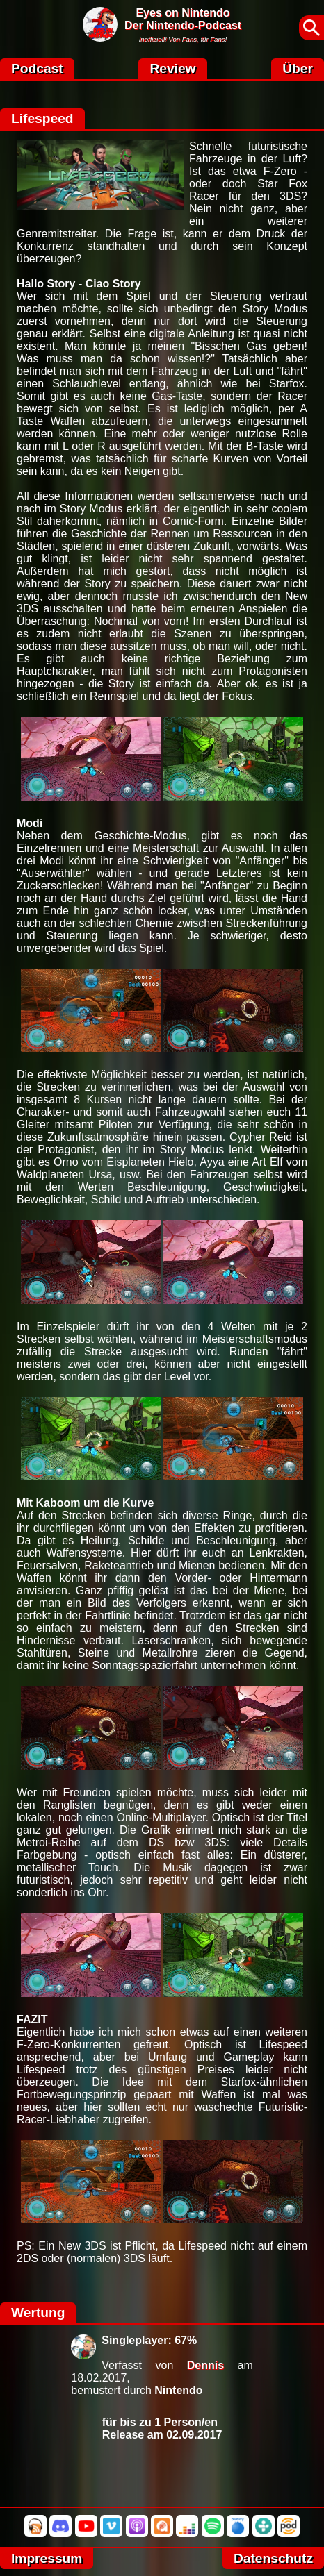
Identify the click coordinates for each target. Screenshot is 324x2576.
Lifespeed (42, 118)
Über (297, 68)
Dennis (205, 2365)
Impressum (46, 2558)
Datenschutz (273, 2558)
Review (172, 68)
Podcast (37, 68)
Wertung (38, 2312)
